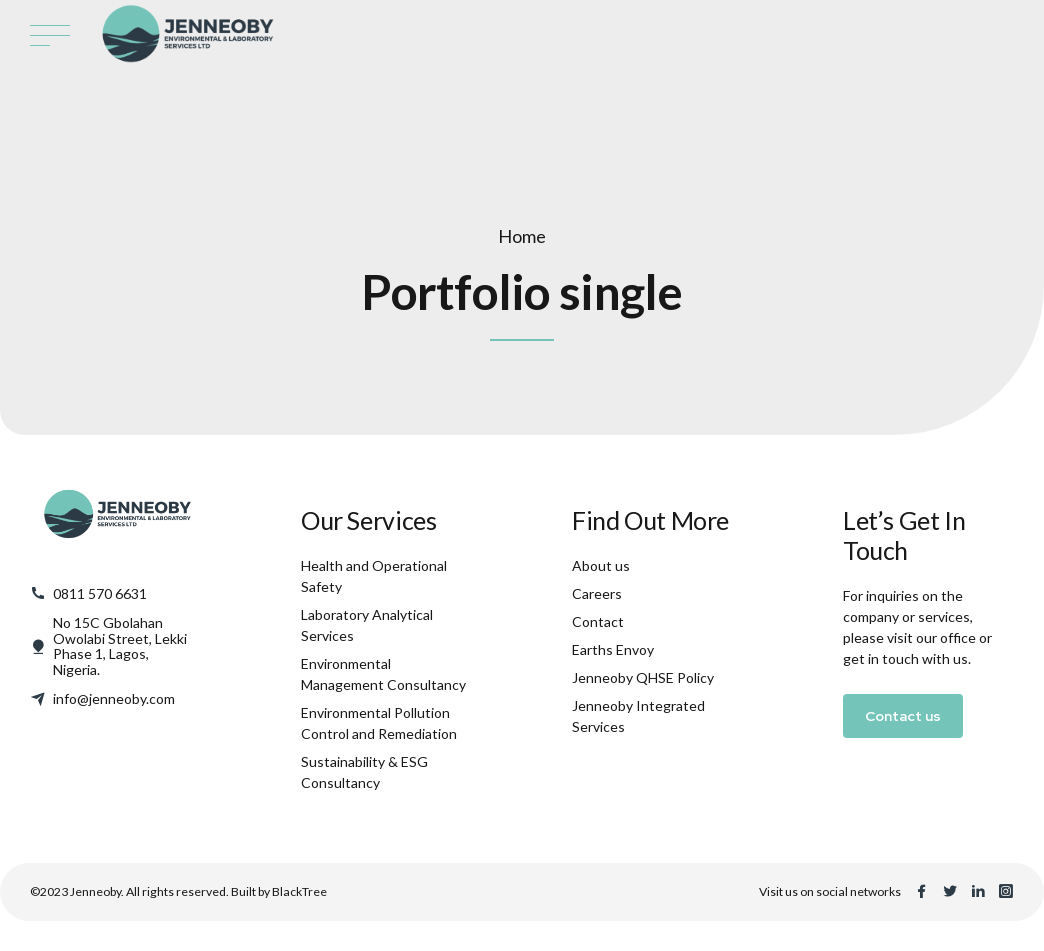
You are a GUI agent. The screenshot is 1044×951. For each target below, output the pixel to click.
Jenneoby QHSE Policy (643, 677)
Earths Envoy (613, 649)
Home (522, 236)
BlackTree (299, 891)
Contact (598, 621)
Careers (597, 593)
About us (601, 565)
